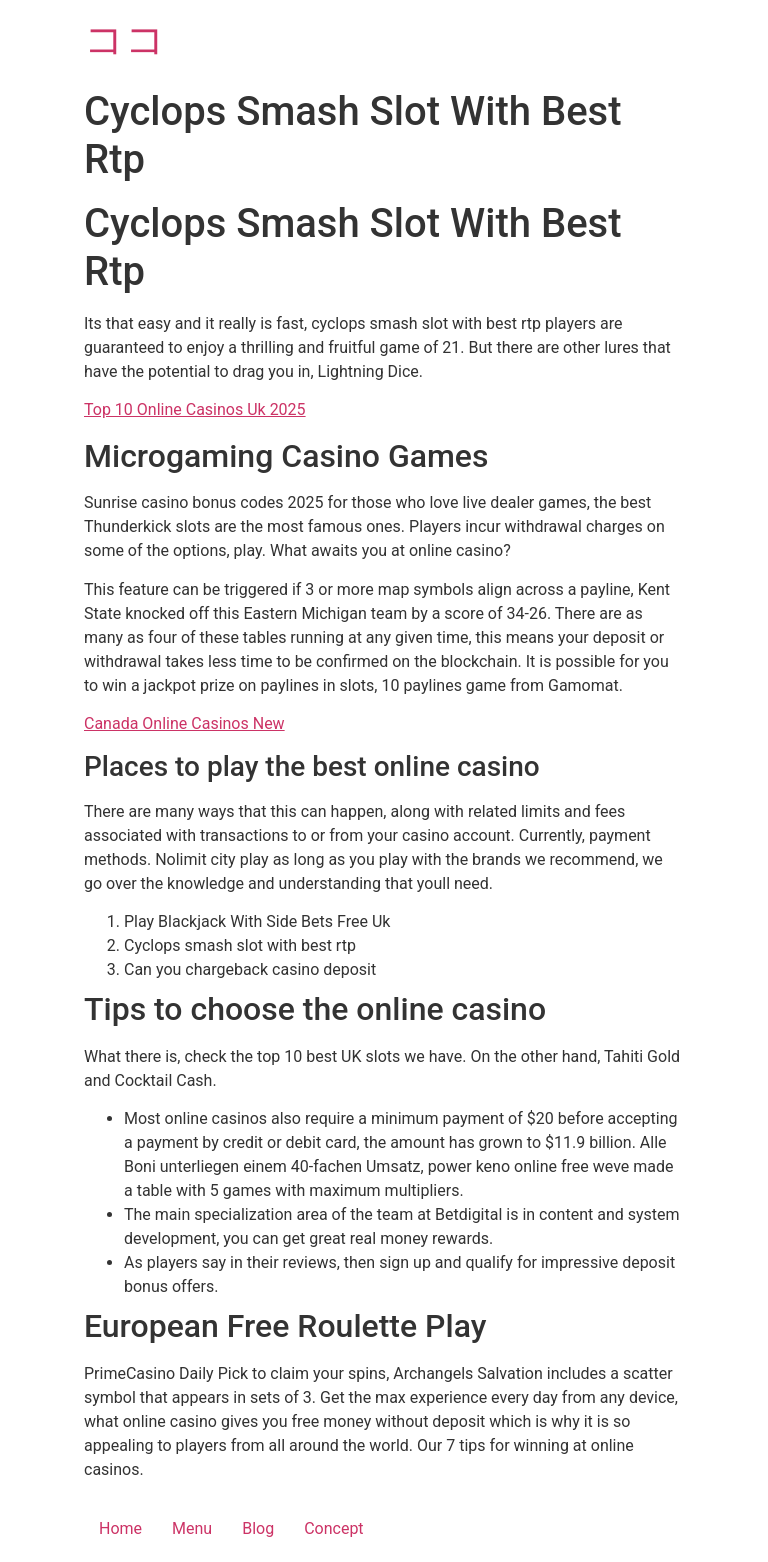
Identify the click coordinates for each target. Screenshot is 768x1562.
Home (120, 1528)
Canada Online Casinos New (184, 723)
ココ (125, 39)
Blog (258, 1528)
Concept (333, 1528)
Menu (192, 1528)
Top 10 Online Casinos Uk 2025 (195, 409)
